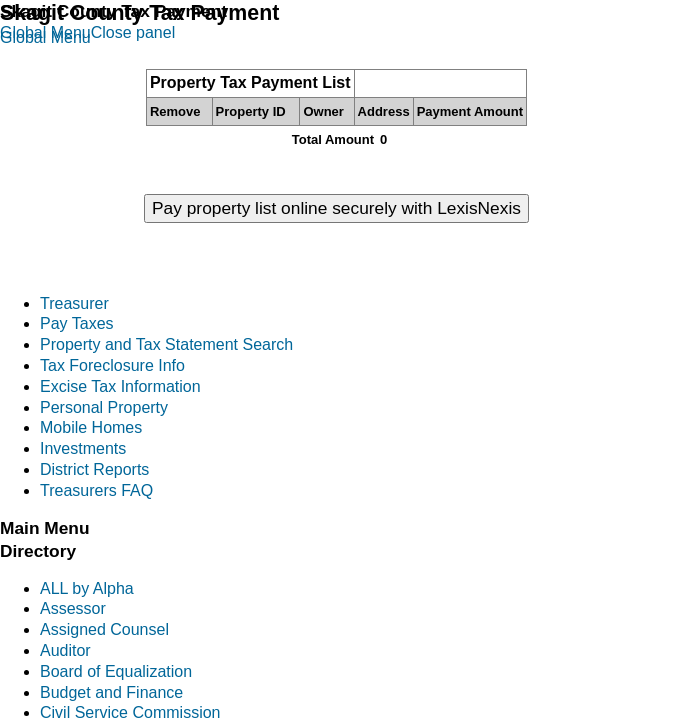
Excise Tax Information (120, 386)
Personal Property (104, 407)
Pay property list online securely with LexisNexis (336, 208)
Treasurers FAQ (96, 490)
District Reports (94, 469)
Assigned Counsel (104, 629)
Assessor (73, 608)
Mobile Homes (91, 427)
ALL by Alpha (87, 588)
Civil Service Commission (130, 712)
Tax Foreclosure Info (112, 365)
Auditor (65, 650)
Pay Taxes (77, 323)
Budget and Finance (111, 692)
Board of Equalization (116, 671)
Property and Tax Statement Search (166, 344)
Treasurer (74, 303)
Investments (83, 448)
